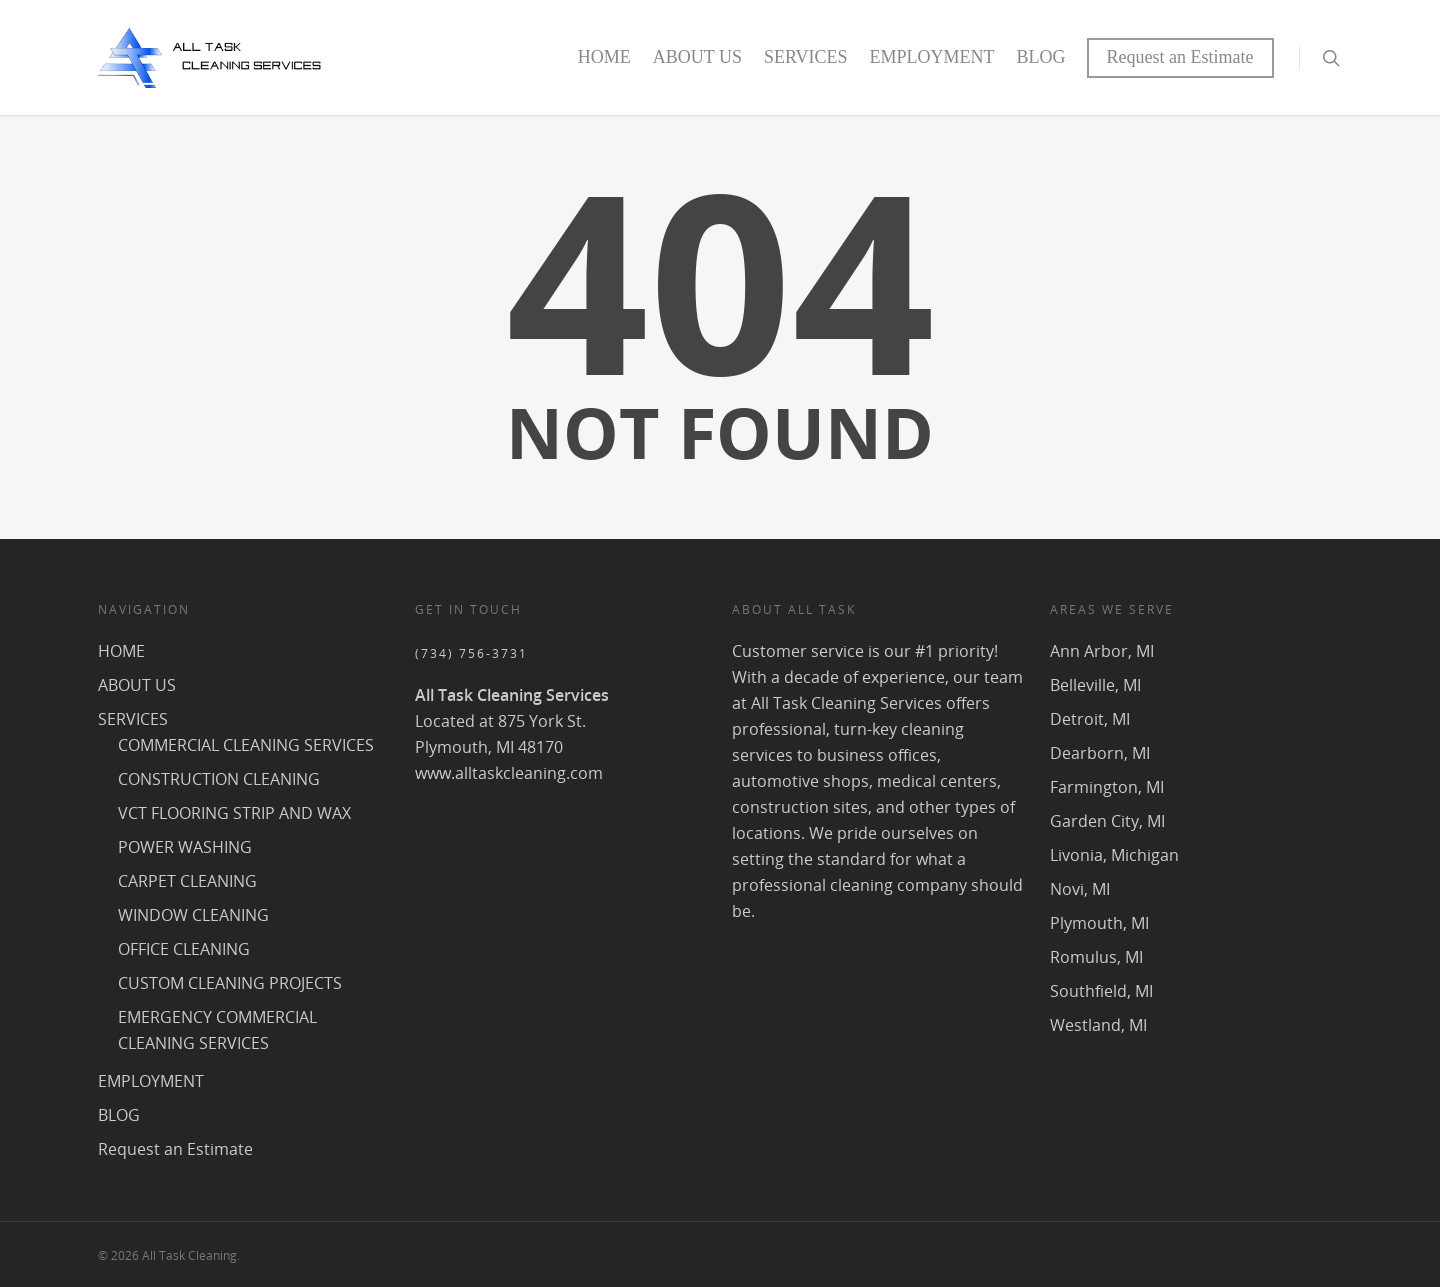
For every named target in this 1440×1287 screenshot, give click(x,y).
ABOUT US (697, 57)
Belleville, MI (1095, 685)
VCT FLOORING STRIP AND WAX (234, 813)
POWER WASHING (185, 847)
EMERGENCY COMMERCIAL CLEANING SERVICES (217, 1030)
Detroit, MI (1090, 719)
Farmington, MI (1107, 787)
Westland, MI (1098, 1025)
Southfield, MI (1101, 991)
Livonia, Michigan (1114, 855)
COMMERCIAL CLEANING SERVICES (246, 745)
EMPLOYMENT (932, 57)
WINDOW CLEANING (193, 915)
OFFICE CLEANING (184, 949)
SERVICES (806, 57)
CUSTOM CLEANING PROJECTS (230, 983)
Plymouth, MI (1099, 923)
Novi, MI (1080, 889)
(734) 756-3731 (471, 653)
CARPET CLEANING (187, 881)
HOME (604, 57)
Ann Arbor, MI (1102, 651)
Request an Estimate (1180, 57)
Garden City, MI (1107, 821)
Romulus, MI (1096, 957)
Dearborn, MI (1100, 753)
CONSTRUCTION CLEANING (219, 779)
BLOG (1041, 57)
